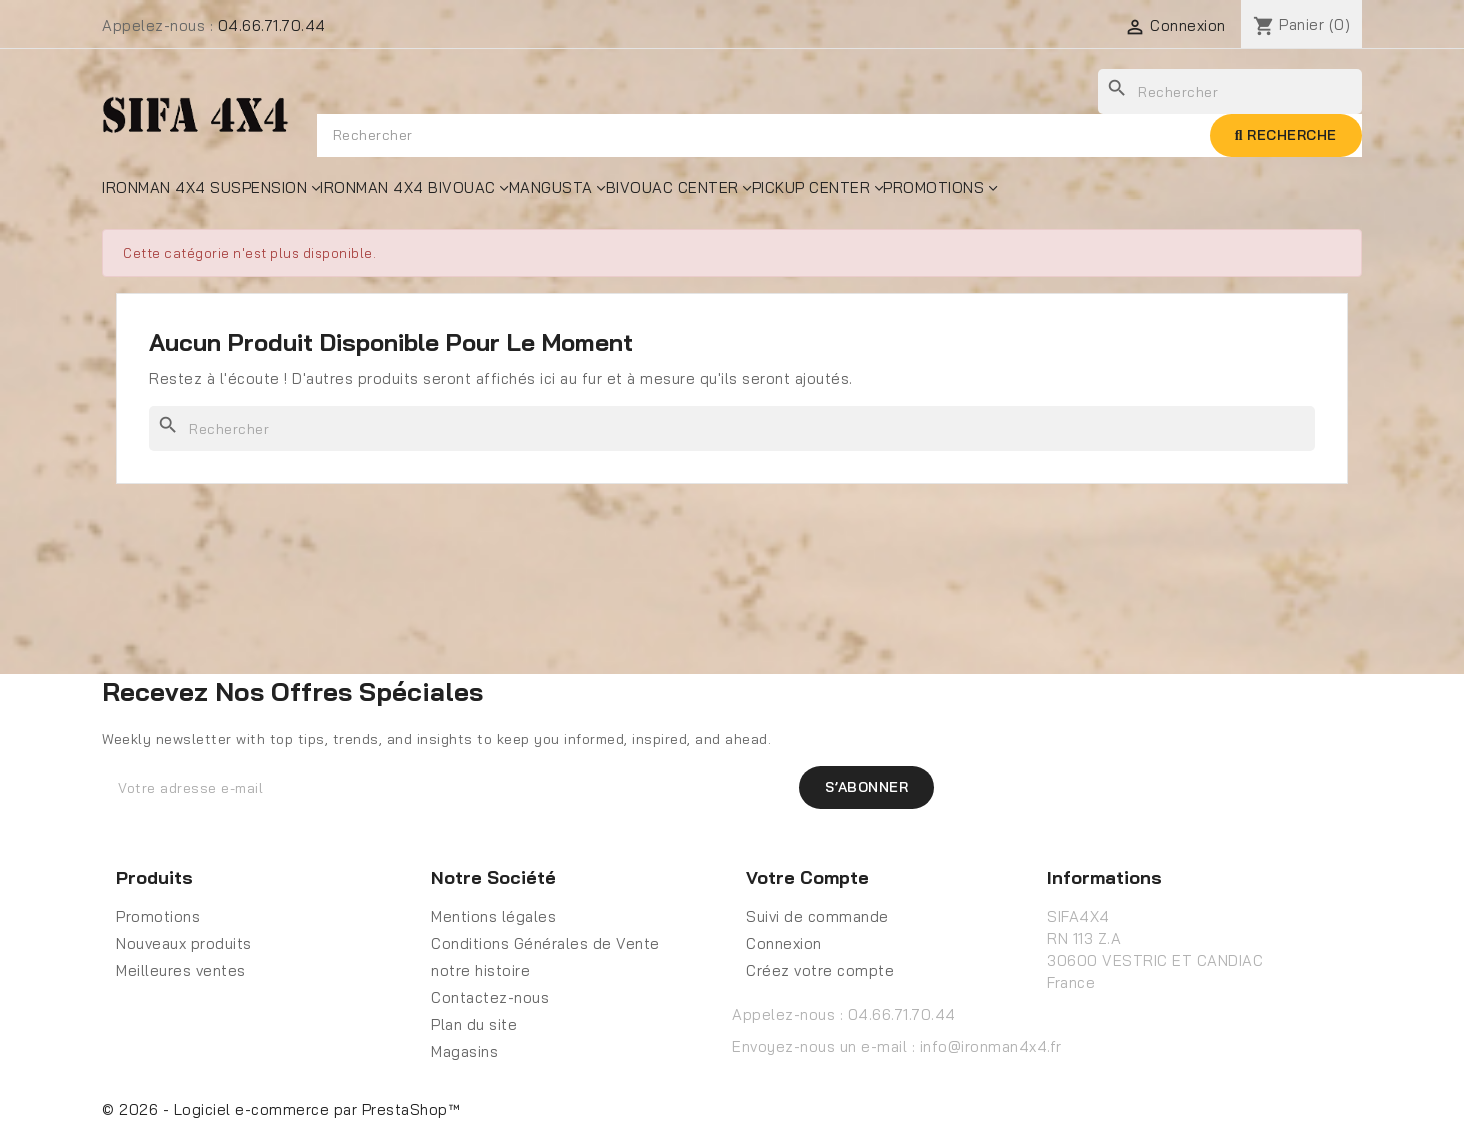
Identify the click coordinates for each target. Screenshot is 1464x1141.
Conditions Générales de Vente (545, 943)
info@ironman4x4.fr (991, 1046)
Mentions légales (493, 916)
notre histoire (480, 970)
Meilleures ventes (181, 970)
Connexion (784, 943)
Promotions (158, 916)
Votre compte (807, 877)
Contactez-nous (490, 997)
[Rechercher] (732, 428)
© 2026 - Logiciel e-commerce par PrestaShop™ (281, 1109)
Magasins (464, 1051)
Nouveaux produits (184, 943)
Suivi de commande (817, 916)
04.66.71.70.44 (272, 25)
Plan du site (474, 1024)
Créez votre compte (820, 970)
